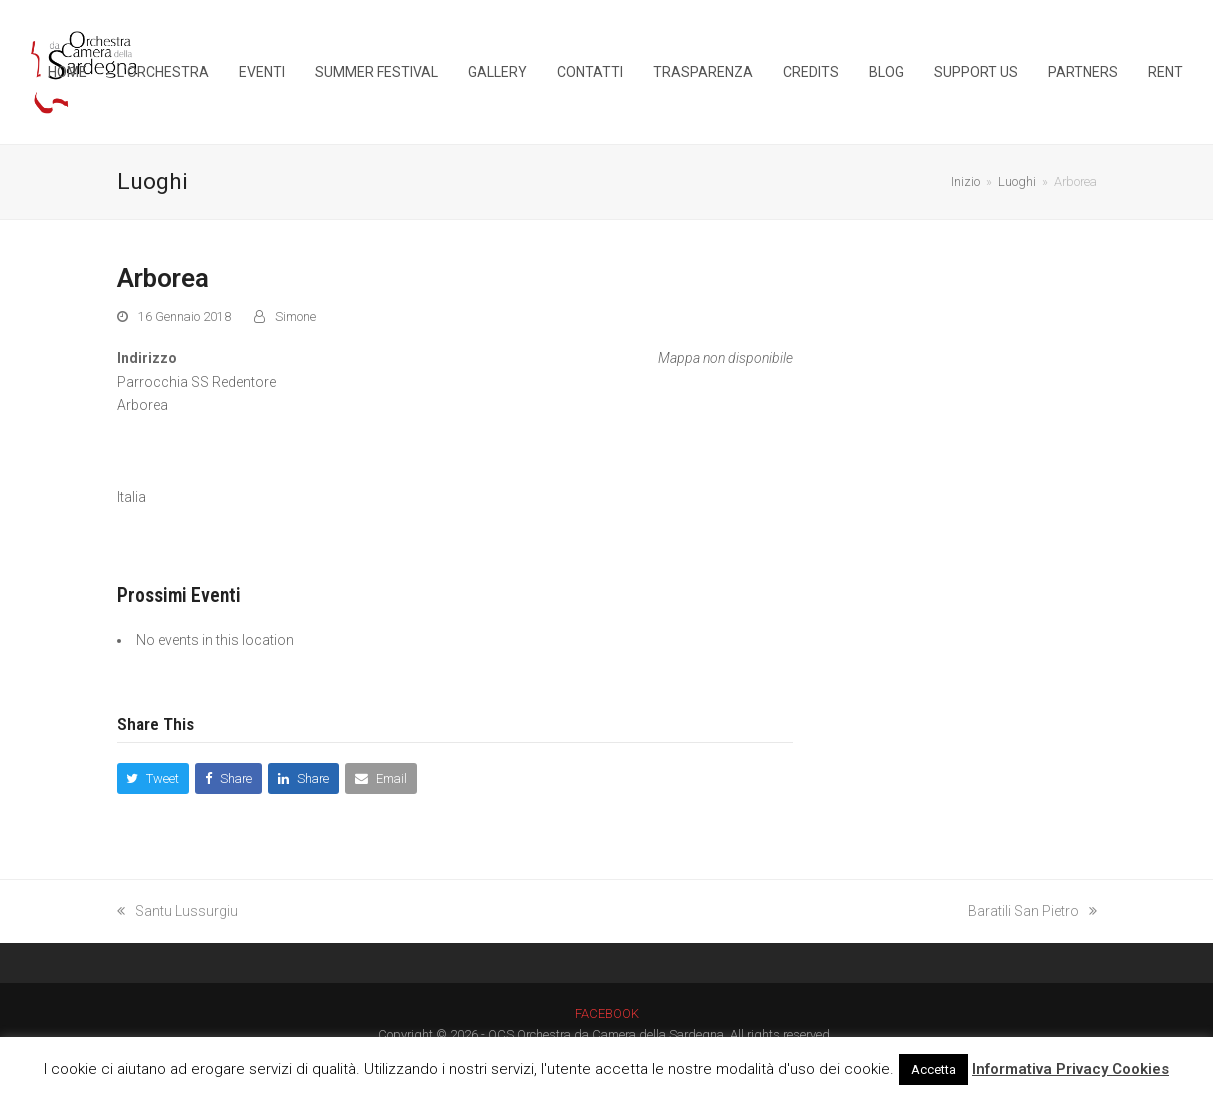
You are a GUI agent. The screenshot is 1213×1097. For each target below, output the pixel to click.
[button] (153, 778)
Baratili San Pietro (1032, 911)
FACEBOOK (607, 1013)
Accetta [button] (933, 1069)
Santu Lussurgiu (177, 911)
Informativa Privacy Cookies (1070, 1069)
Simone (295, 316)
